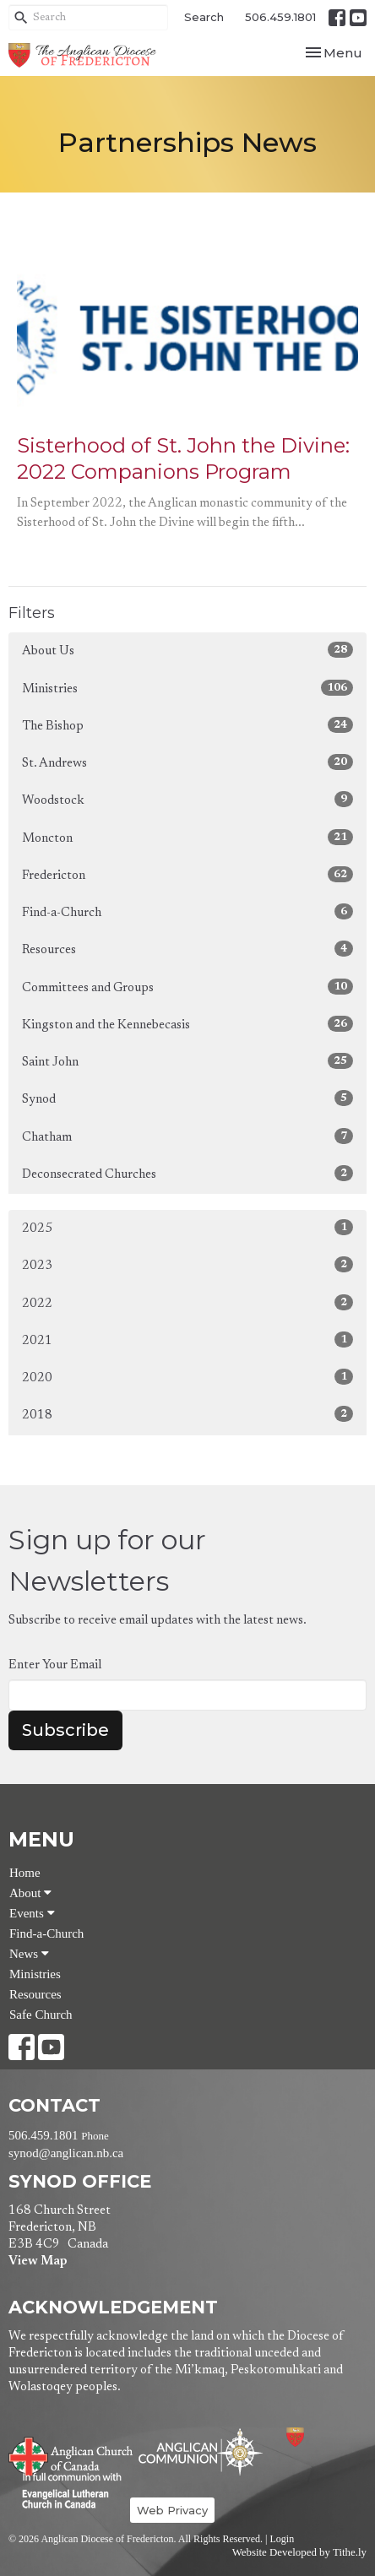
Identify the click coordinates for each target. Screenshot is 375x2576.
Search (204, 17)
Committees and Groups (187, 987)
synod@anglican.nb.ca (65, 2153)
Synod (187, 1098)
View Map (37, 2261)
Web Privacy (172, 2510)
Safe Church (41, 2014)
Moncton (187, 837)
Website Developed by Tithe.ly (299, 2552)
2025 (187, 1227)
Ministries (187, 688)
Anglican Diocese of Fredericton (318, 2437)
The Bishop (187, 725)
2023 (187, 1264)
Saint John (187, 1061)
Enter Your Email (54, 1665)
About (30, 1893)
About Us (187, 650)
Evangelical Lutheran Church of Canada (65, 2491)
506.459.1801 (280, 17)
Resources (187, 949)
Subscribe (65, 1730)
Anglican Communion (201, 2451)
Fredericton (187, 874)
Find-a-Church (187, 911)
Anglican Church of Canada (71, 2454)
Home (25, 1872)
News (29, 1953)
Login (281, 2539)
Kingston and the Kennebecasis (187, 1024)
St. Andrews (187, 762)
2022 (187, 1302)
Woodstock (187, 799)
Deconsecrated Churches (187, 1173)
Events (32, 1913)
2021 (187, 1339)
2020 (187, 1377)
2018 (187, 1414)
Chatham (187, 1136)
